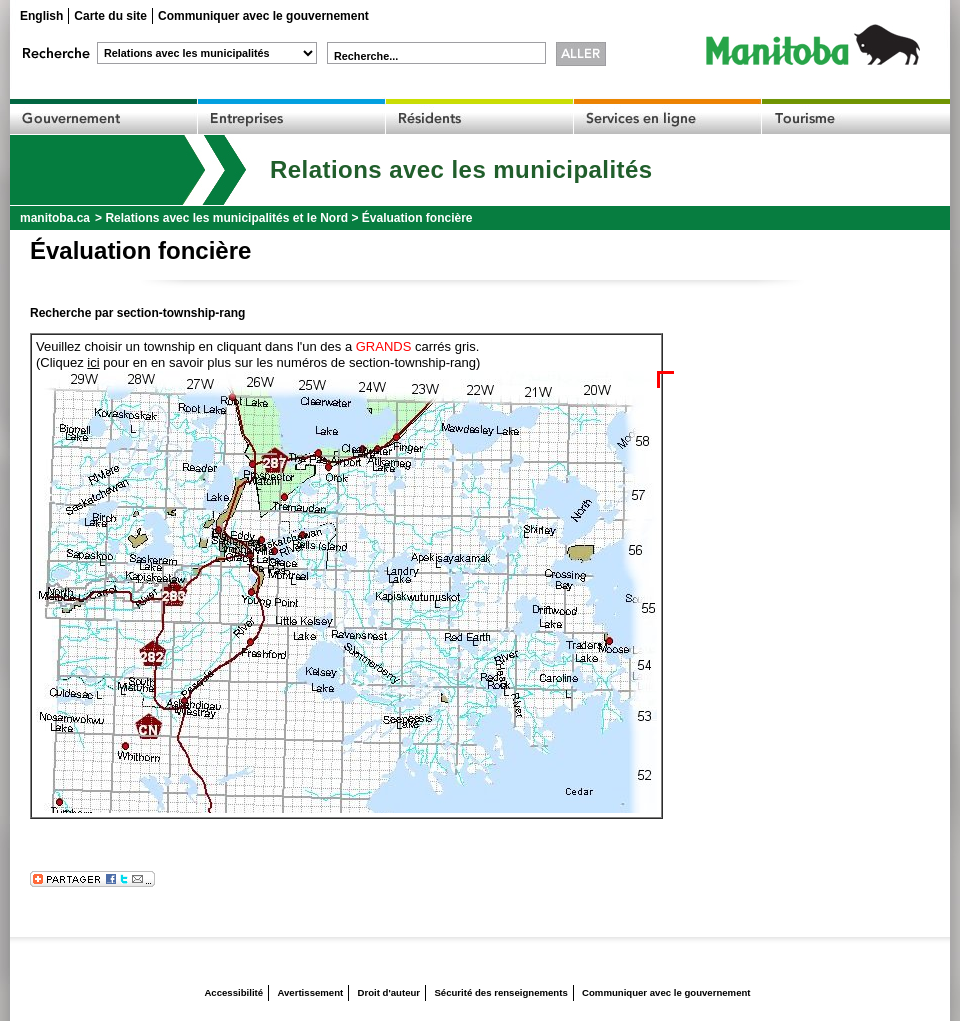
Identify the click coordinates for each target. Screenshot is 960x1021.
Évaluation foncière (417, 218)
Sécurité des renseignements (500, 992)
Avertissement (310, 992)
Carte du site (110, 16)
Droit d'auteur (389, 992)
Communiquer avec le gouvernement (263, 16)
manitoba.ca (55, 218)
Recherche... (366, 56)
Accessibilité (233, 992)
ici (93, 362)
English (41, 16)
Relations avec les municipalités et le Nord (226, 218)
